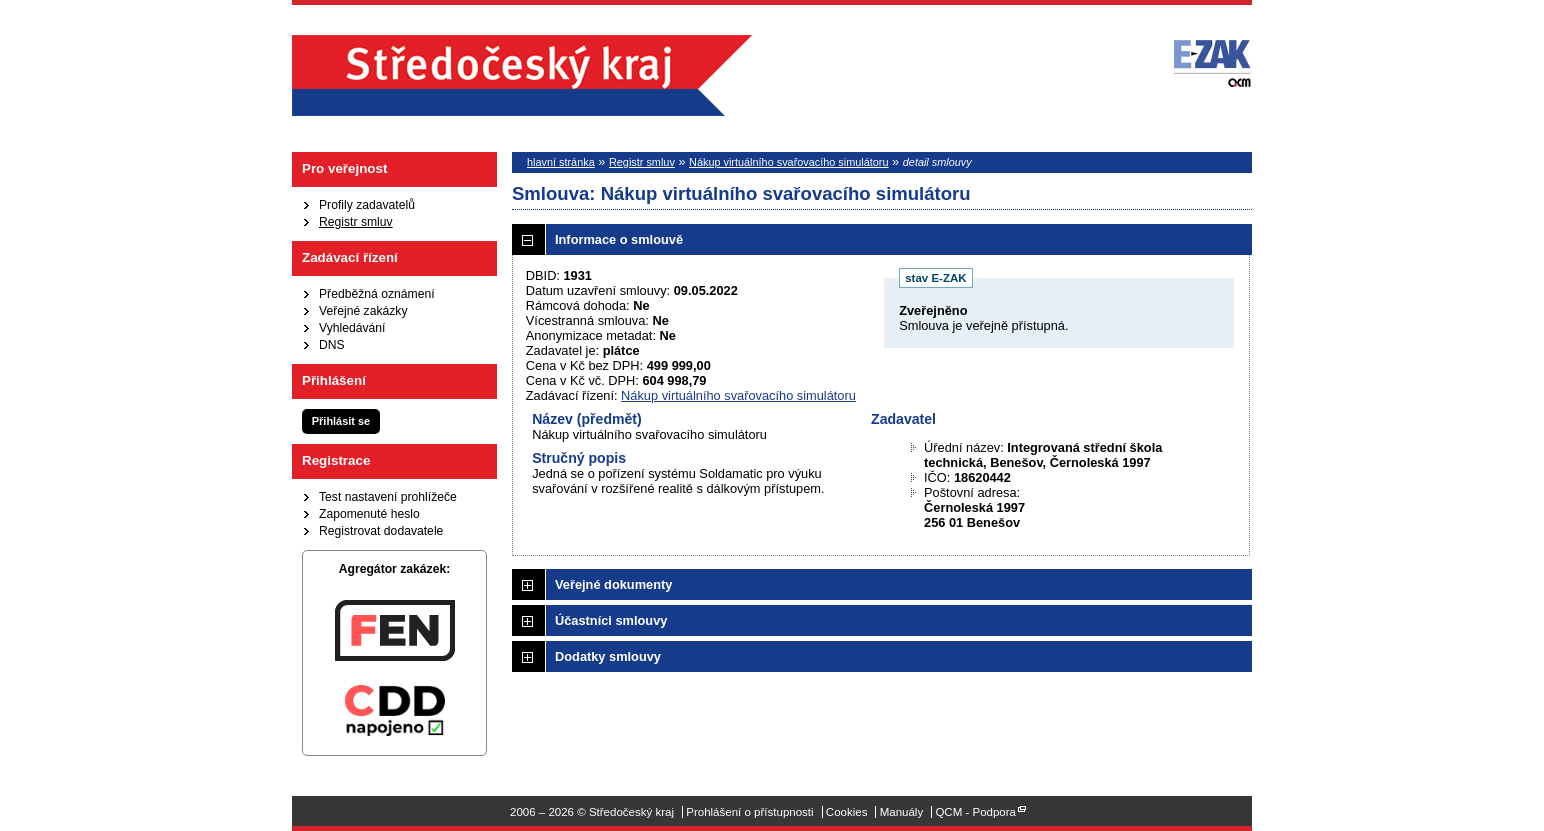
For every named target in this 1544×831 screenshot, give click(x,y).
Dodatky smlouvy (608, 656)
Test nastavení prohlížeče (388, 497)
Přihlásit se (341, 421)
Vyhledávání (352, 328)
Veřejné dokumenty (613, 584)
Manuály (902, 812)
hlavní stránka (561, 162)
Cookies (847, 812)
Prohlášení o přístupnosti (749, 812)
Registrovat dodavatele (381, 531)
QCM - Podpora (975, 812)
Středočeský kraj (522, 75)
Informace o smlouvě (619, 239)
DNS (332, 345)
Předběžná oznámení (377, 294)
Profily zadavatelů (367, 205)
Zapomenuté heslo (369, 514)
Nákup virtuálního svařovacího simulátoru (788, 162)
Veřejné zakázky (363, 311)
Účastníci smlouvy (611, 620)
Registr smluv (356, 222)
